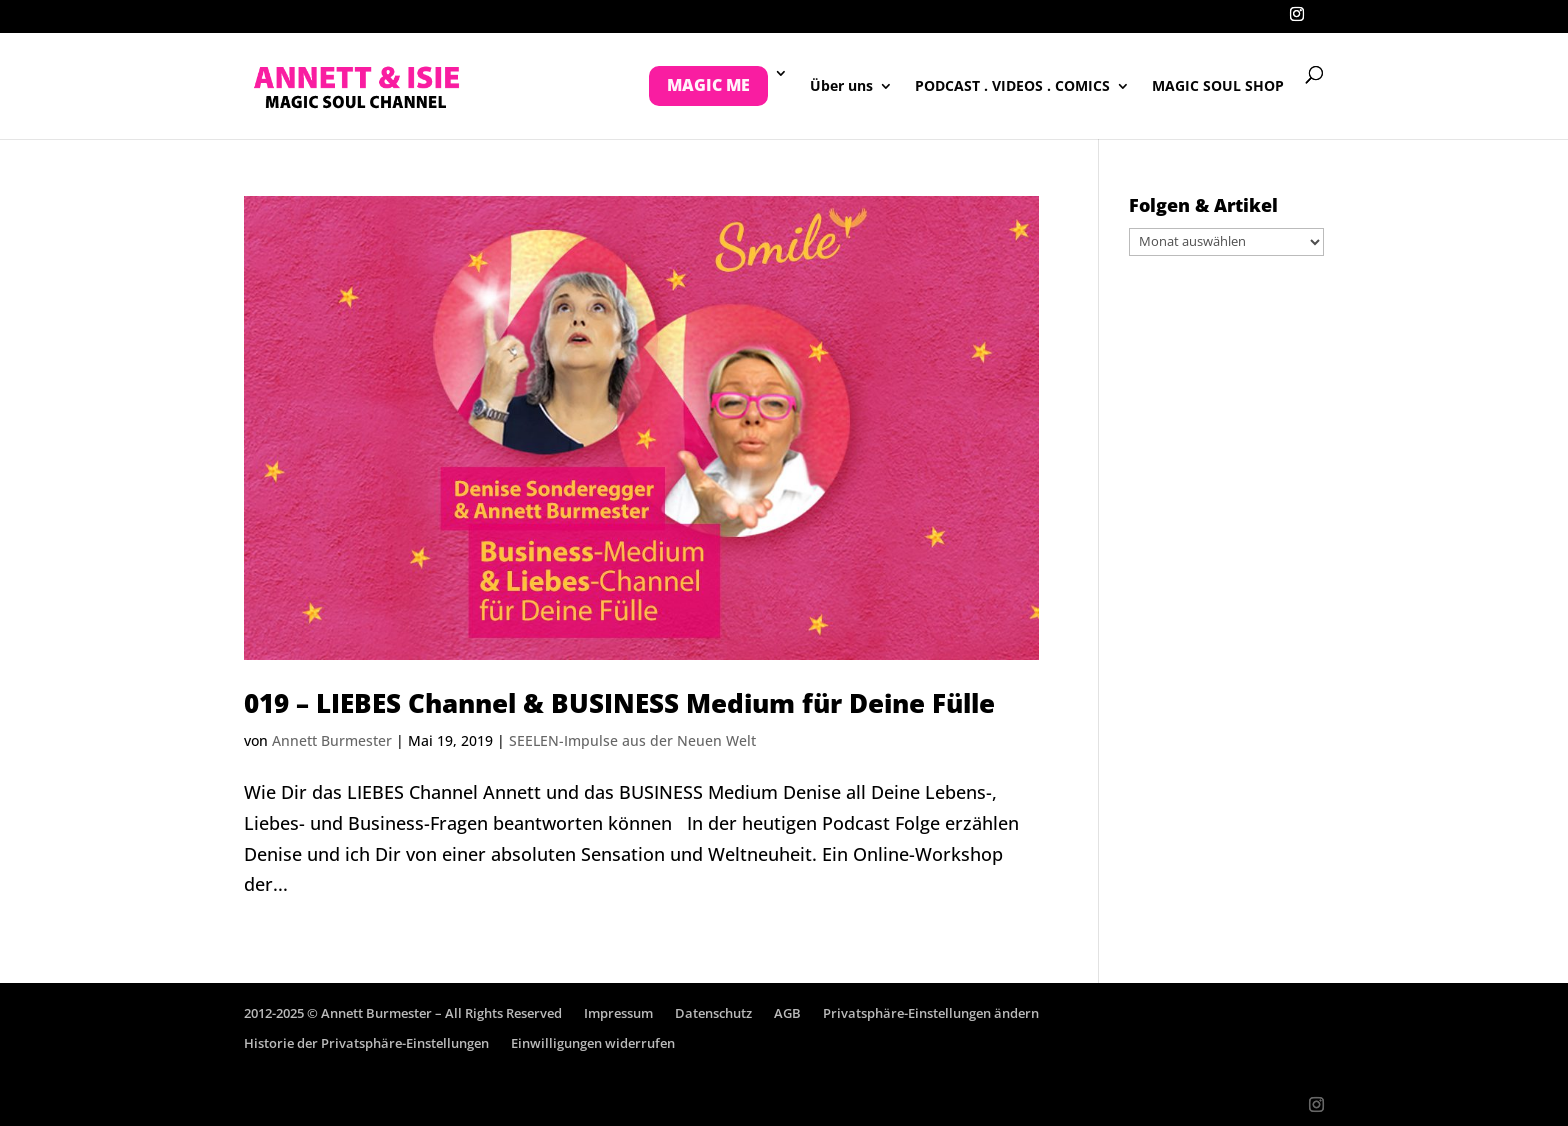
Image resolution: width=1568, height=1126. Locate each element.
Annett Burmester (332, 740)
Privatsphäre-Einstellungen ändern (931, 1013)
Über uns (841, 87)
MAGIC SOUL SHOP (1218, 87)
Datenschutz (713, 1013)
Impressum (618, 1013)
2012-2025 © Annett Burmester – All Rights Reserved (403, 1013)
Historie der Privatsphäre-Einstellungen (366, 1043)
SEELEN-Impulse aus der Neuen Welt (632, 740)
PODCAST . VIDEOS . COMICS (1012, 87)
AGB (787, 1013)
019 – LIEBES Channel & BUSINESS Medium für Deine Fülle (619, 703)
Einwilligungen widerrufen (593, 1043)
